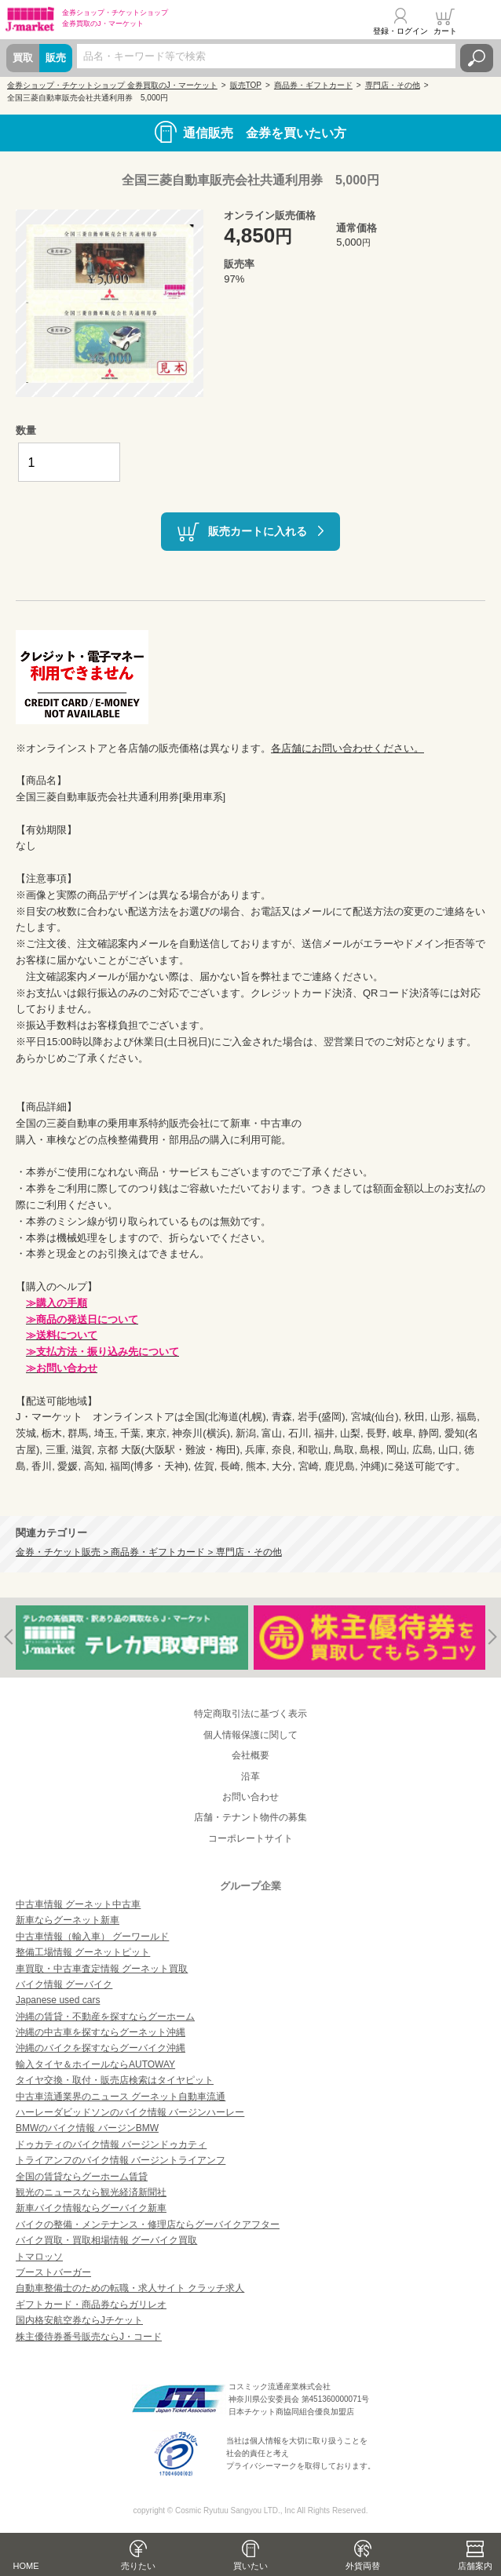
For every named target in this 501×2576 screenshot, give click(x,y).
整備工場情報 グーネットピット (83, 1952)
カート (445, 31)
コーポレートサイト (250, 1838)
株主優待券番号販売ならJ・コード (89, 2336)
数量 (26, 430)
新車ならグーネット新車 (67, 1920)
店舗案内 (475, 2566)
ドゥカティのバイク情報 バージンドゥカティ (111, 2144)
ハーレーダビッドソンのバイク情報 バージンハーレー (130, 2112)
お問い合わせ (250, 1796)
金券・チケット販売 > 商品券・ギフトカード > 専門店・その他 (149, 1552)
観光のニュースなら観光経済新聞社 (91, 2192)
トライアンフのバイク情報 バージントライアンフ (120, 2160)
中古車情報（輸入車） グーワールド (92, 1936)
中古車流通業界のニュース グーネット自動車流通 (120, 2096)
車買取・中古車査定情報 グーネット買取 (102, 1968)
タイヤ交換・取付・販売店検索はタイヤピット (115, 2080)
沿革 (250, 1776)
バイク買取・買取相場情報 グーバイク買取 (106, 2240)
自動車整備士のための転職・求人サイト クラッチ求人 (130, 2288)
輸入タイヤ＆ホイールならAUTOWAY (95, 2064)
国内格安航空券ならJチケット (79, 2320)
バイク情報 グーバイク (64, 1984)
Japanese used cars (58, 2000)
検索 (476, 58)
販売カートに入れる (257, 530)
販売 (56, 58)
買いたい (250, 2566)
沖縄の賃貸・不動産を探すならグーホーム (105, 2016)
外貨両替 (363, 2566)
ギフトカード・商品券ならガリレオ (91, 2304)
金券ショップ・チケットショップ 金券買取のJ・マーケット (112, 85)
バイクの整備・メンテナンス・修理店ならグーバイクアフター (148, 2224)
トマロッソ (39, 2256)
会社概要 (250, 1755)
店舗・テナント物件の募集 (250, 1817)
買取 (23, 58)
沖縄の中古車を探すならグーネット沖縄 (100, 2032)
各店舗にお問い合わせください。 (347, 748)
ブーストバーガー (53, 2272)
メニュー (480, 21)
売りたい (138, 2566)
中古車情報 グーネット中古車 (78, 1904)
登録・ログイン (400, 31)
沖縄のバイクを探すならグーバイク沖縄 (100, 2047)
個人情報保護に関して (250, 1734)
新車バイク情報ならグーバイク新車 (91, 2208)
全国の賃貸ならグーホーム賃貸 (82, 2176)
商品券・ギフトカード (313, 85)
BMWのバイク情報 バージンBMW (87, 2127)
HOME (26, 2566)
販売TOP (245, 85)
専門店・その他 (392, 85)
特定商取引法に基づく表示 (250, 1713)
